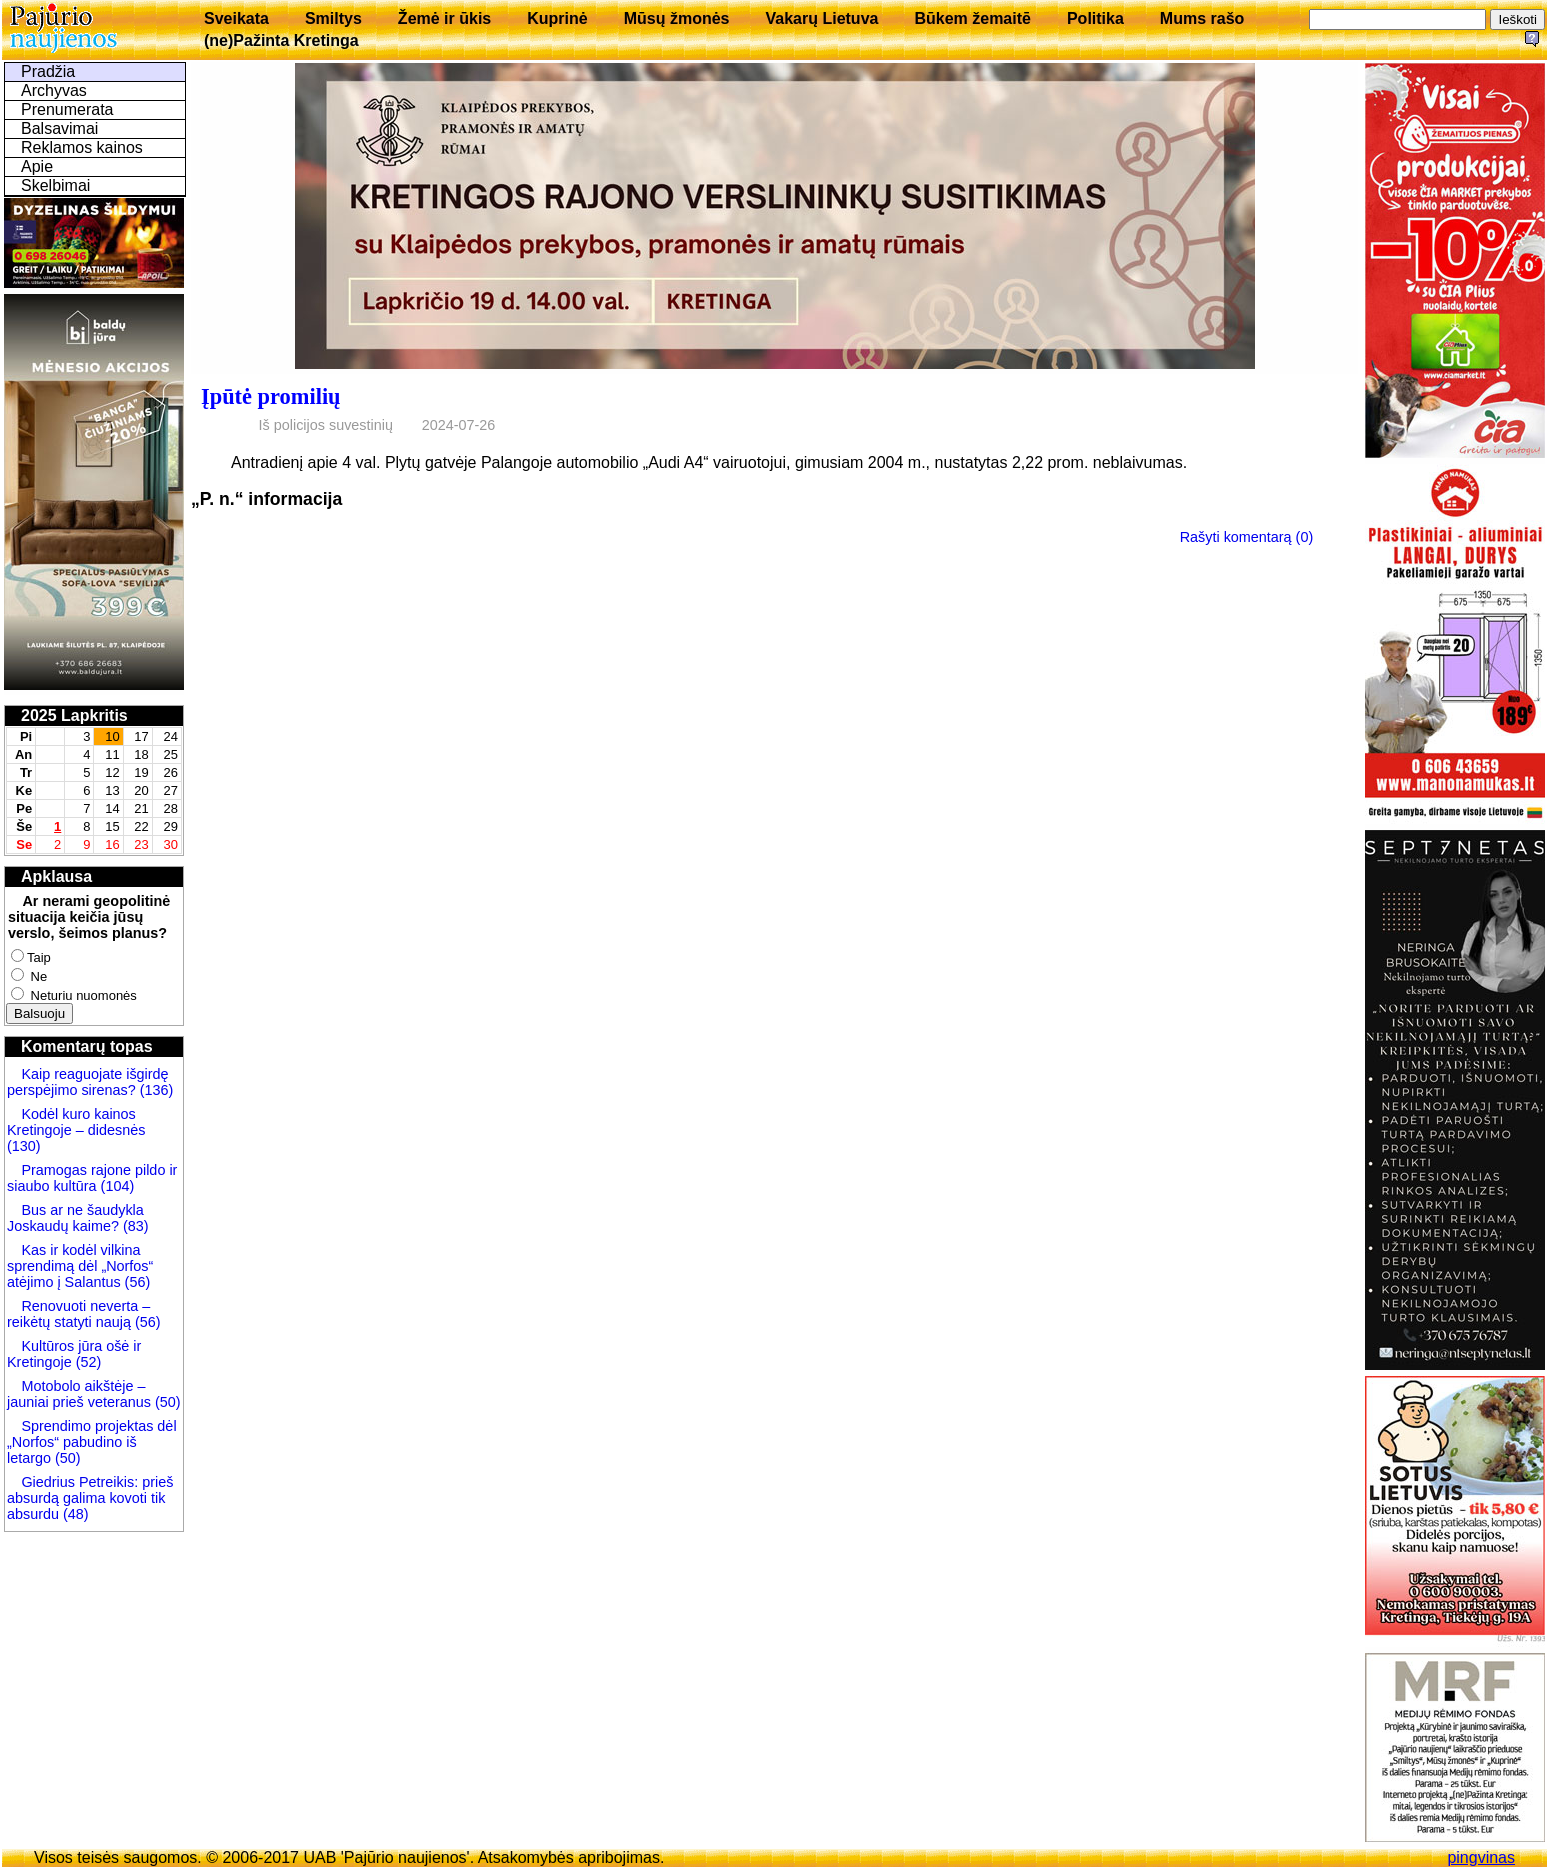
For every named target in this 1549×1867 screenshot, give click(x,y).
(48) (76, 1514)
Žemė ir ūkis (444, 18)
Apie (37, 166)
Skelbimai (55, 185)
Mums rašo (1202, 18)
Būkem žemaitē (972, 18)
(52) (87, 1362)
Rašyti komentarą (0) (1247, 537)
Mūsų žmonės (677, 18)
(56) (136, 1282)
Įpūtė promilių (271, 396)
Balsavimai (59, 128)
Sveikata (236, 18)
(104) (116, 1186)
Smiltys (333, 18)
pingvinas (1481, 1857)
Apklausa (56, 876)
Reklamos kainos (82, 147)
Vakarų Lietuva (821, 18)
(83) (134, 1226)
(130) (24, 1146)
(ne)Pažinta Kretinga (281, 40)
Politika (1095, 18)
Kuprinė (557, 18)
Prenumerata (67, 109)
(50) (166, 1402)
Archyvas (54, 90)
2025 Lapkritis (74, 715)
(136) (155, 1090)
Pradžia (48, 71)
